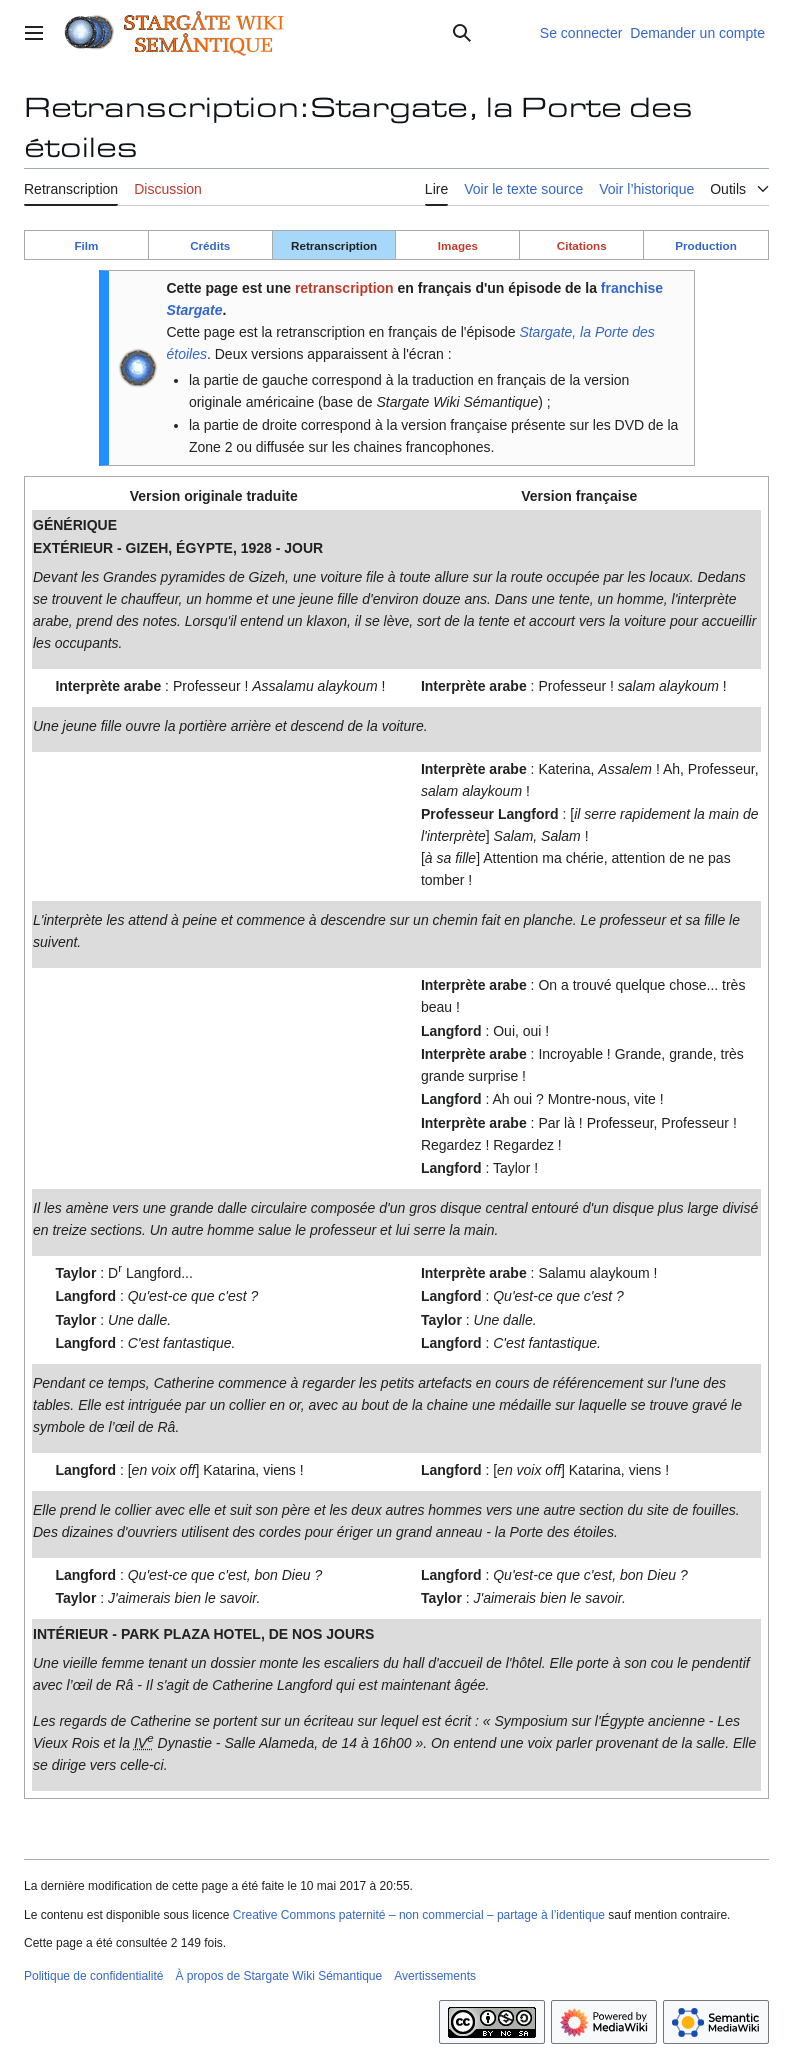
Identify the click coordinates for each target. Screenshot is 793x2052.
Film (86, 245)
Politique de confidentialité (93, 1976)
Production (706, 245)
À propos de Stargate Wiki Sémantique (278, 1976)
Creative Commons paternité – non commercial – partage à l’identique (419, 1915)
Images (458, 245)
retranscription (344, 288)
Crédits (210, 245)
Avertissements (435, 1976)
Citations (582, 245)
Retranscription (334, 245)
